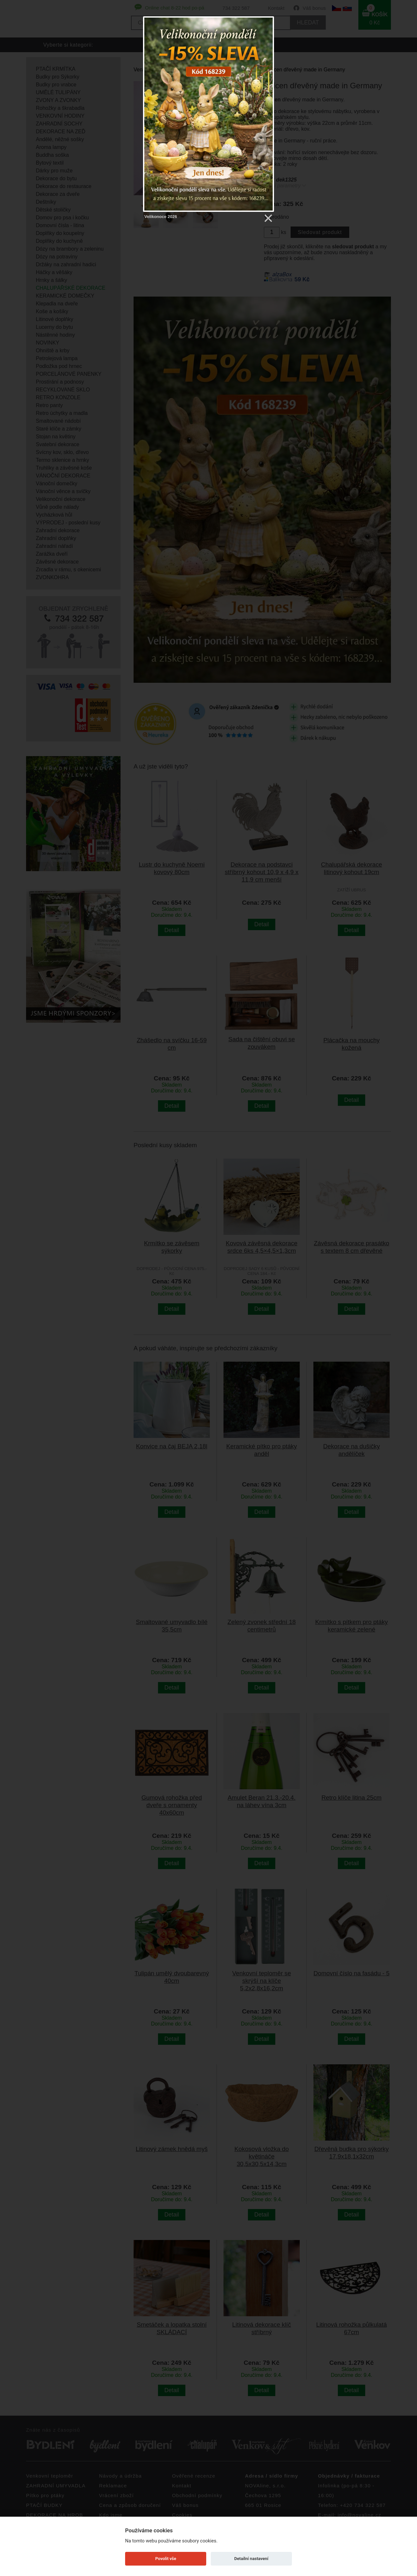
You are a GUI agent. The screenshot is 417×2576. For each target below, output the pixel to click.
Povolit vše (165, 2558)
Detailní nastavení (251, 2558)
